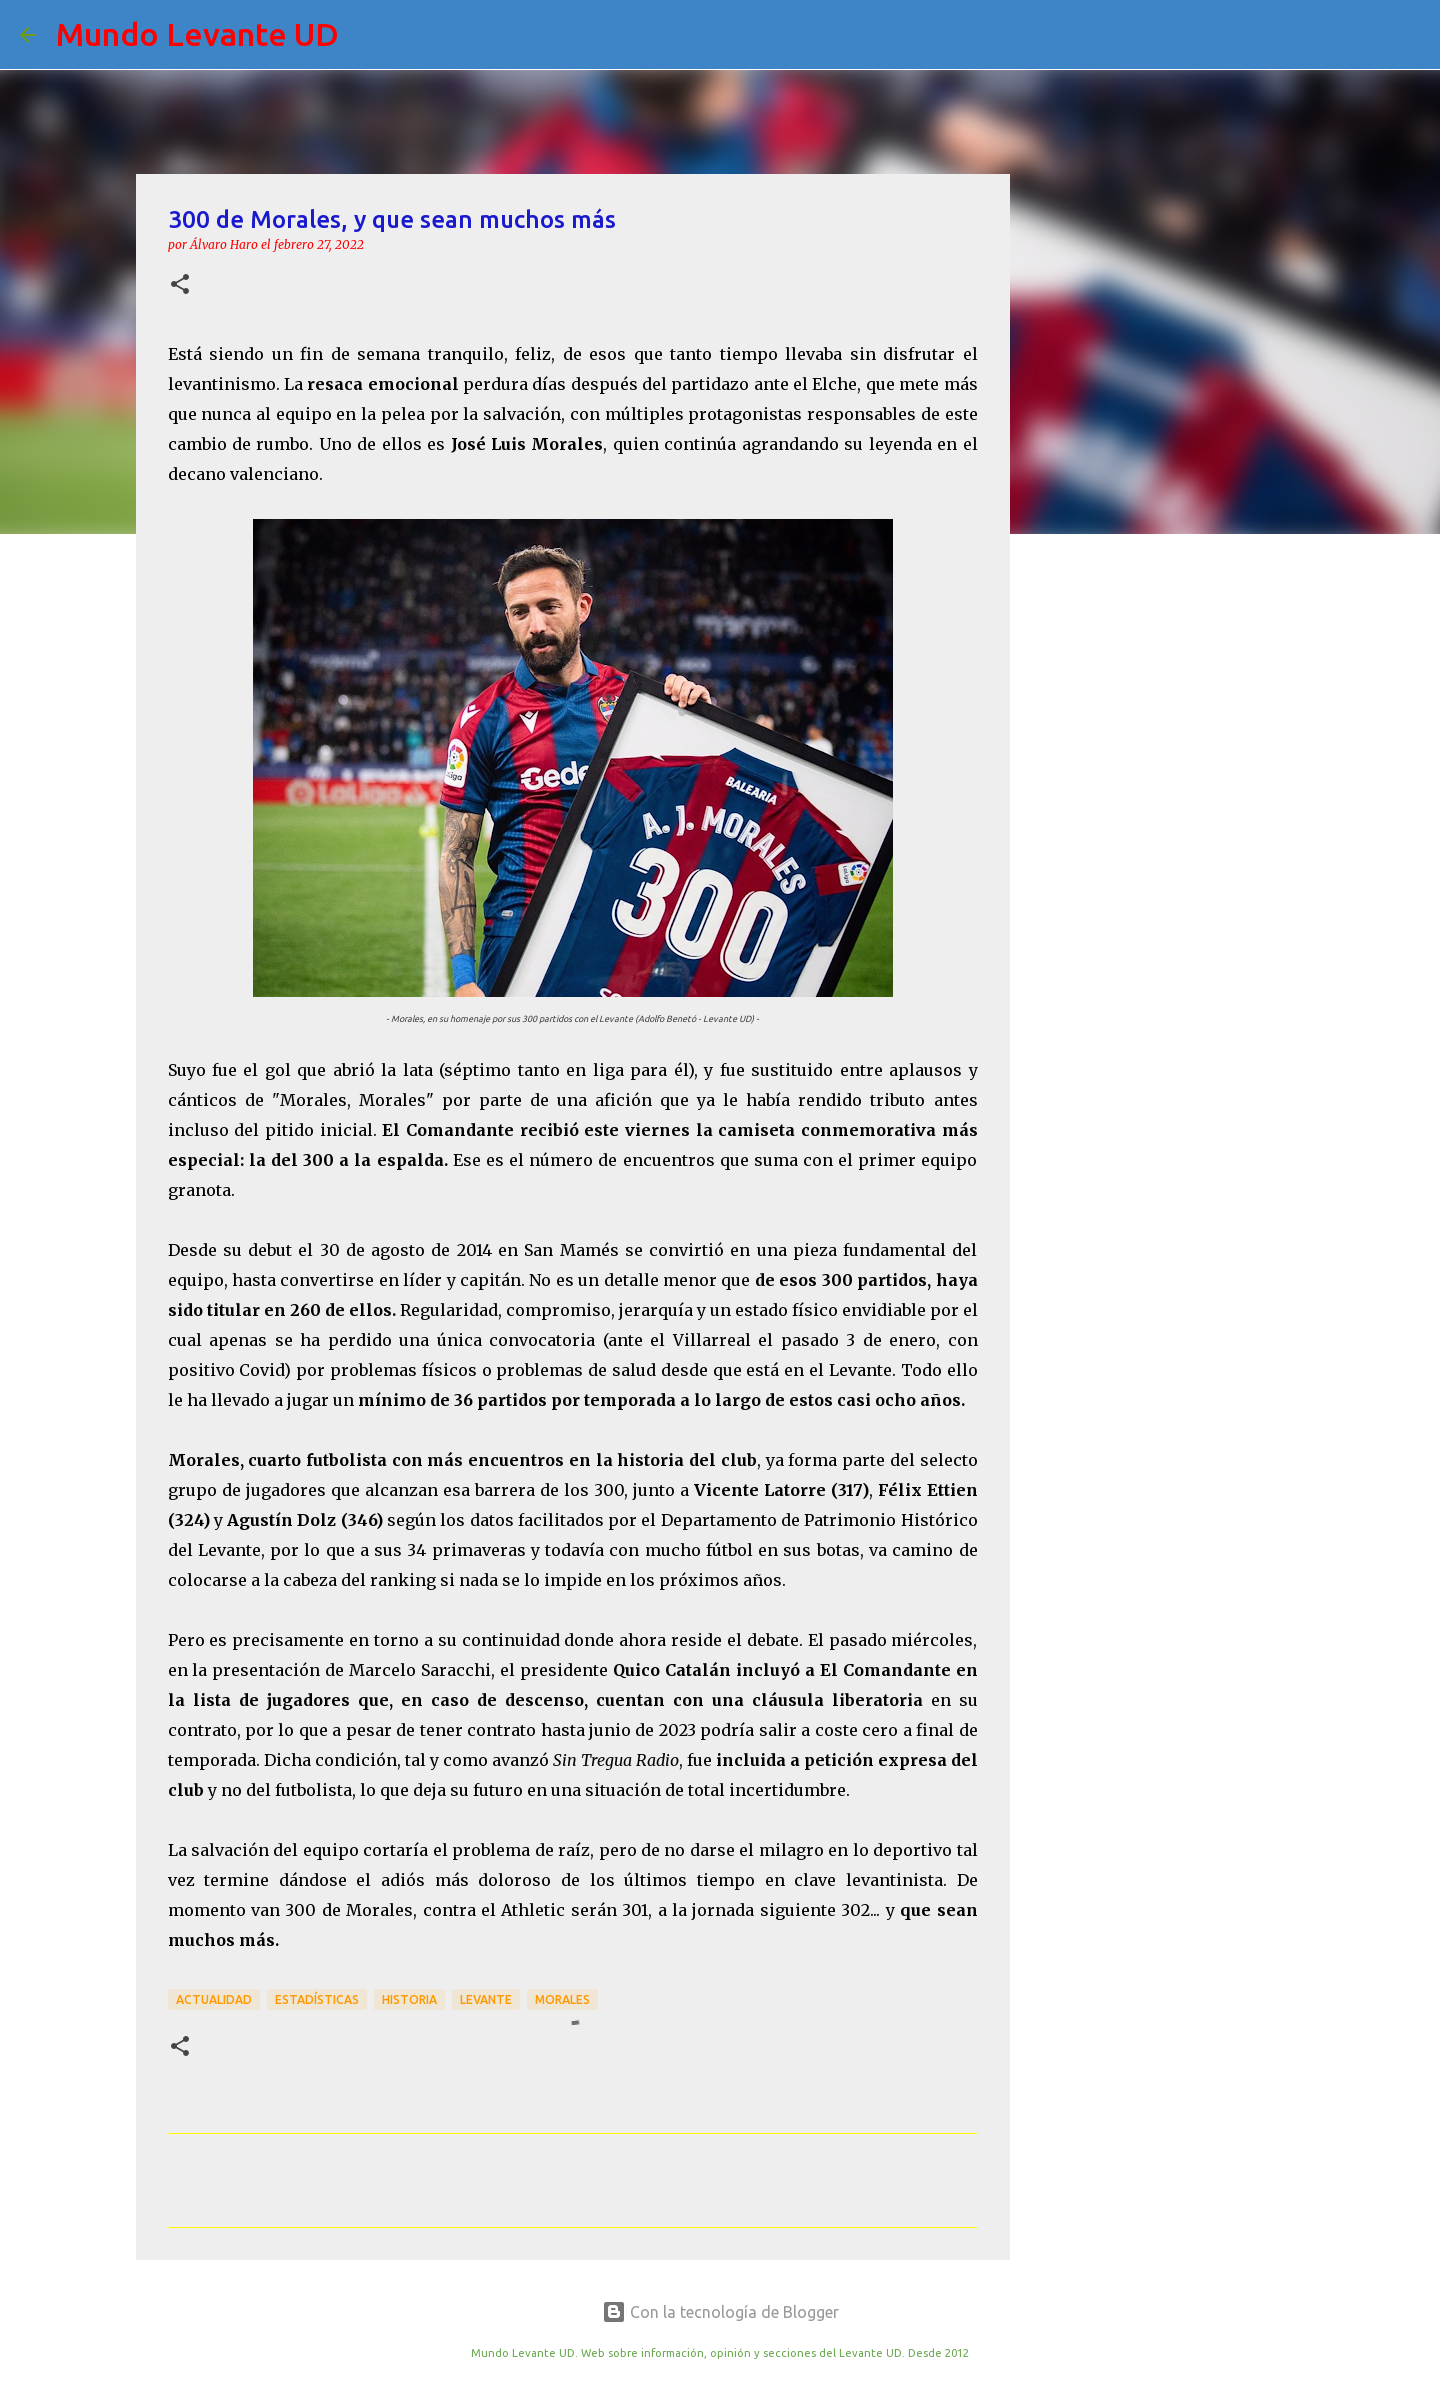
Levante (486, 1999)
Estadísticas (317, 1999)
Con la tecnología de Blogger (720, 2312)
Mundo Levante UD (197, 34)
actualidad (214, 1999)
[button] (180, 285)
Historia (409, 1999)
